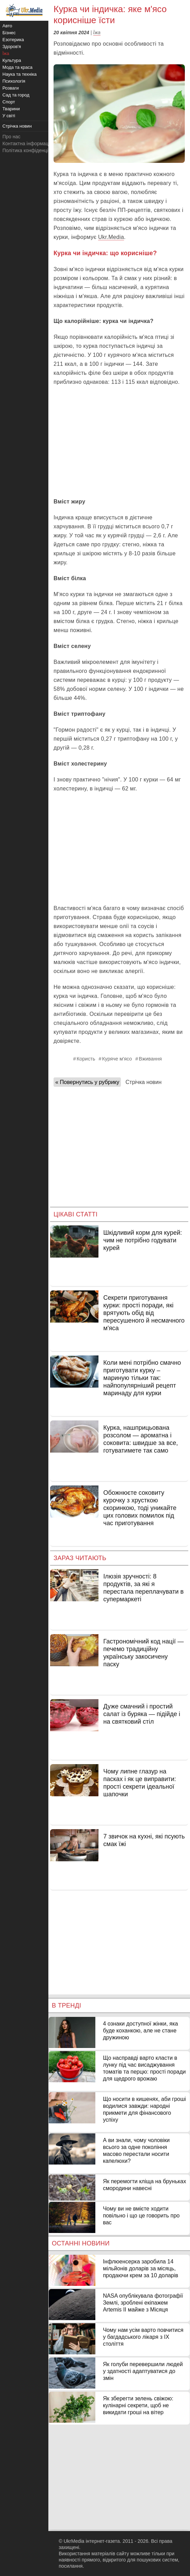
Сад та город (15, 95)
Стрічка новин (143, 1082)
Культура (11, 60)
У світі (8, 115)
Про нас (11, 136)
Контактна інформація (27, 143)
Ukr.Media (111, 237)
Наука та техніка (19, 74)
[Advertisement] (119, 441)
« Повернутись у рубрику (87, 1082)
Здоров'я (11, 46)
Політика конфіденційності (32, 150)
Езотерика (13, 39)
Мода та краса (17, 67)
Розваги (10, 88)
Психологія (13, 81)
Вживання (150, 1059)
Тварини (11, 108)
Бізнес (9, 32)
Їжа (97, 32)
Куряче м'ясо (117, 1059)
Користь (86, 1059)
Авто (7, 25)
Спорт (8, 101)
